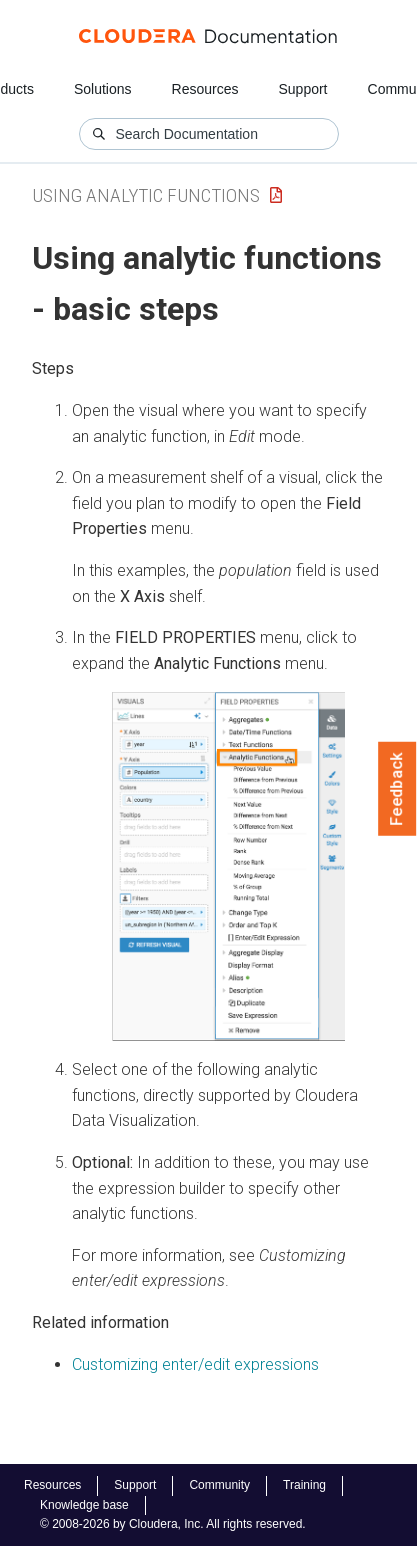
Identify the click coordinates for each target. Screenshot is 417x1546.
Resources (205, 89)
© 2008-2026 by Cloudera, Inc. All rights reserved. (173, 1524)
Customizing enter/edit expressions (195, 1364)
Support (302, 89)
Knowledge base (84, 1505)
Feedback (397, 789)
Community (219, 1485)
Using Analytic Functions (146, 195)
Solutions (103, 89)
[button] (228, 866)
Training (304, 1485)
